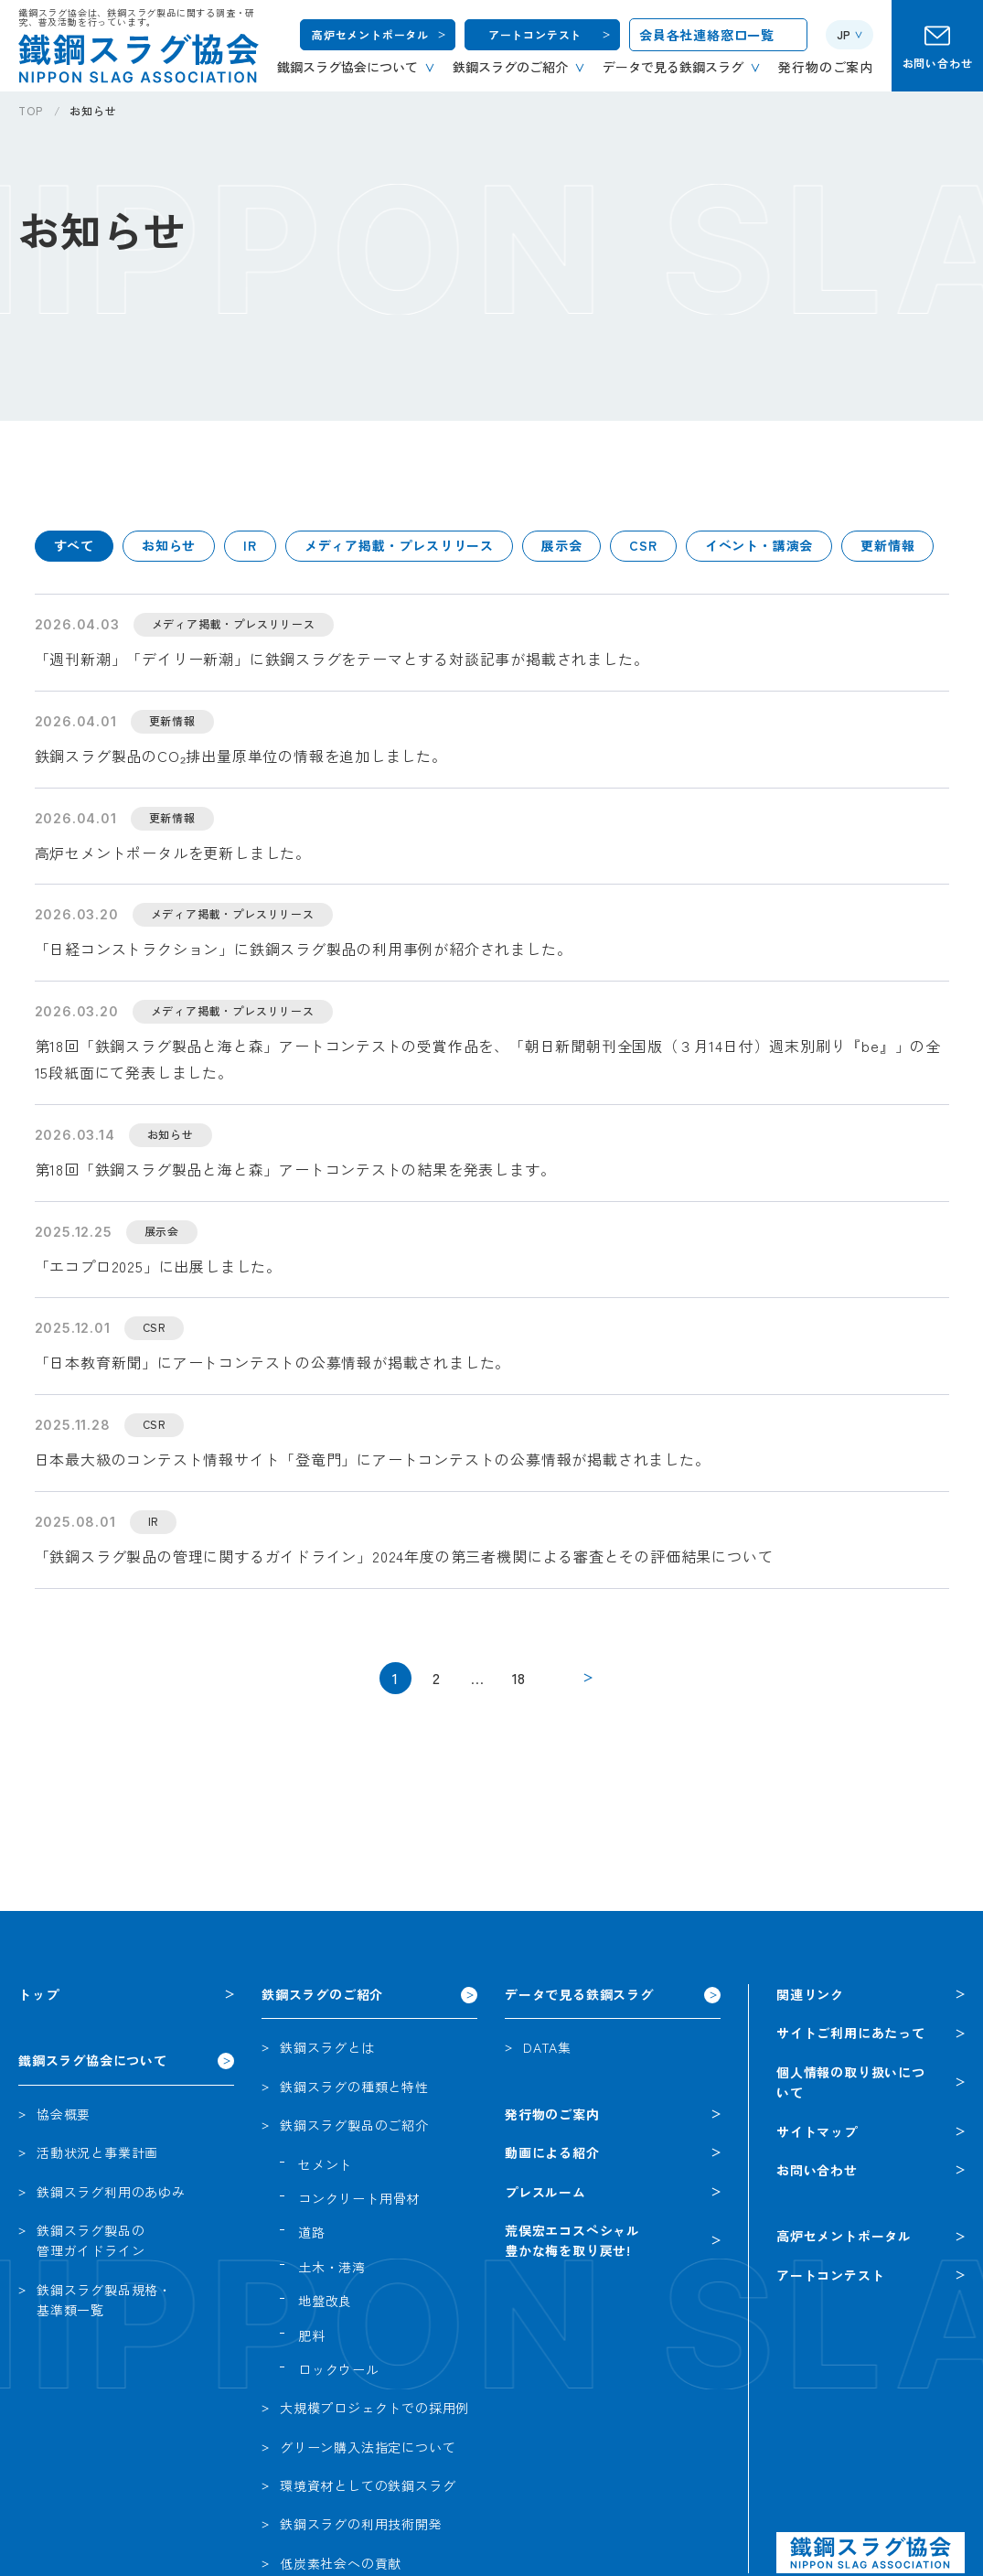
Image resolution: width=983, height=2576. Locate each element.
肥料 (312, 2335)
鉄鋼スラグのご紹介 (322, 1994)
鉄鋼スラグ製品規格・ (104, 2301)
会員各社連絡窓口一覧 (707, 35)
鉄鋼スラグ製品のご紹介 (354, 2125)
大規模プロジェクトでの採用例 (374, 2408)
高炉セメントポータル (370, 34)
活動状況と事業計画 (97, 2152)
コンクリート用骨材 (359, 2198)
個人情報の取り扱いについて (850, 2082)
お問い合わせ (938, 62)
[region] (500, 117)
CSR (643, 545)
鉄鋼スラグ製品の (90, 2241)
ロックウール (338, 2369)
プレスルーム (545, 2192)
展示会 (561, 545)
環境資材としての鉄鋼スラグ (367, 2485)
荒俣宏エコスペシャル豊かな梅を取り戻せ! (572, 2240)
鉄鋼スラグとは (327, 2047)
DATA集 (547, 2047)
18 (519, 1678)
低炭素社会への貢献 (340, 2563)
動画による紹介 (552, 2152)
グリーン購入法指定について (367, 2447)
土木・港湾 (332, 2267)
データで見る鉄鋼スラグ (579, 1994)
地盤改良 (325, 2301)
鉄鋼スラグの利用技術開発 (361, 2524)
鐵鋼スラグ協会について (92, 2060)
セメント (325, 2164)
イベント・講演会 (759, 545)
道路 (312, 2232)
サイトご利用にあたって (850, 2032)
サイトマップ (817, 2131)
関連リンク (810, 1994)
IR (250, 545)
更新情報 (887, 545)
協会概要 (64, 2114)
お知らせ (169, 545)
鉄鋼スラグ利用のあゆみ (111, 2192)
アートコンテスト (535, 34)
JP (843, 34)
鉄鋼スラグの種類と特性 (354, 2086)
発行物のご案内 (552, 2114)
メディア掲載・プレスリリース (399, 545)
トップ (38, 1994)
